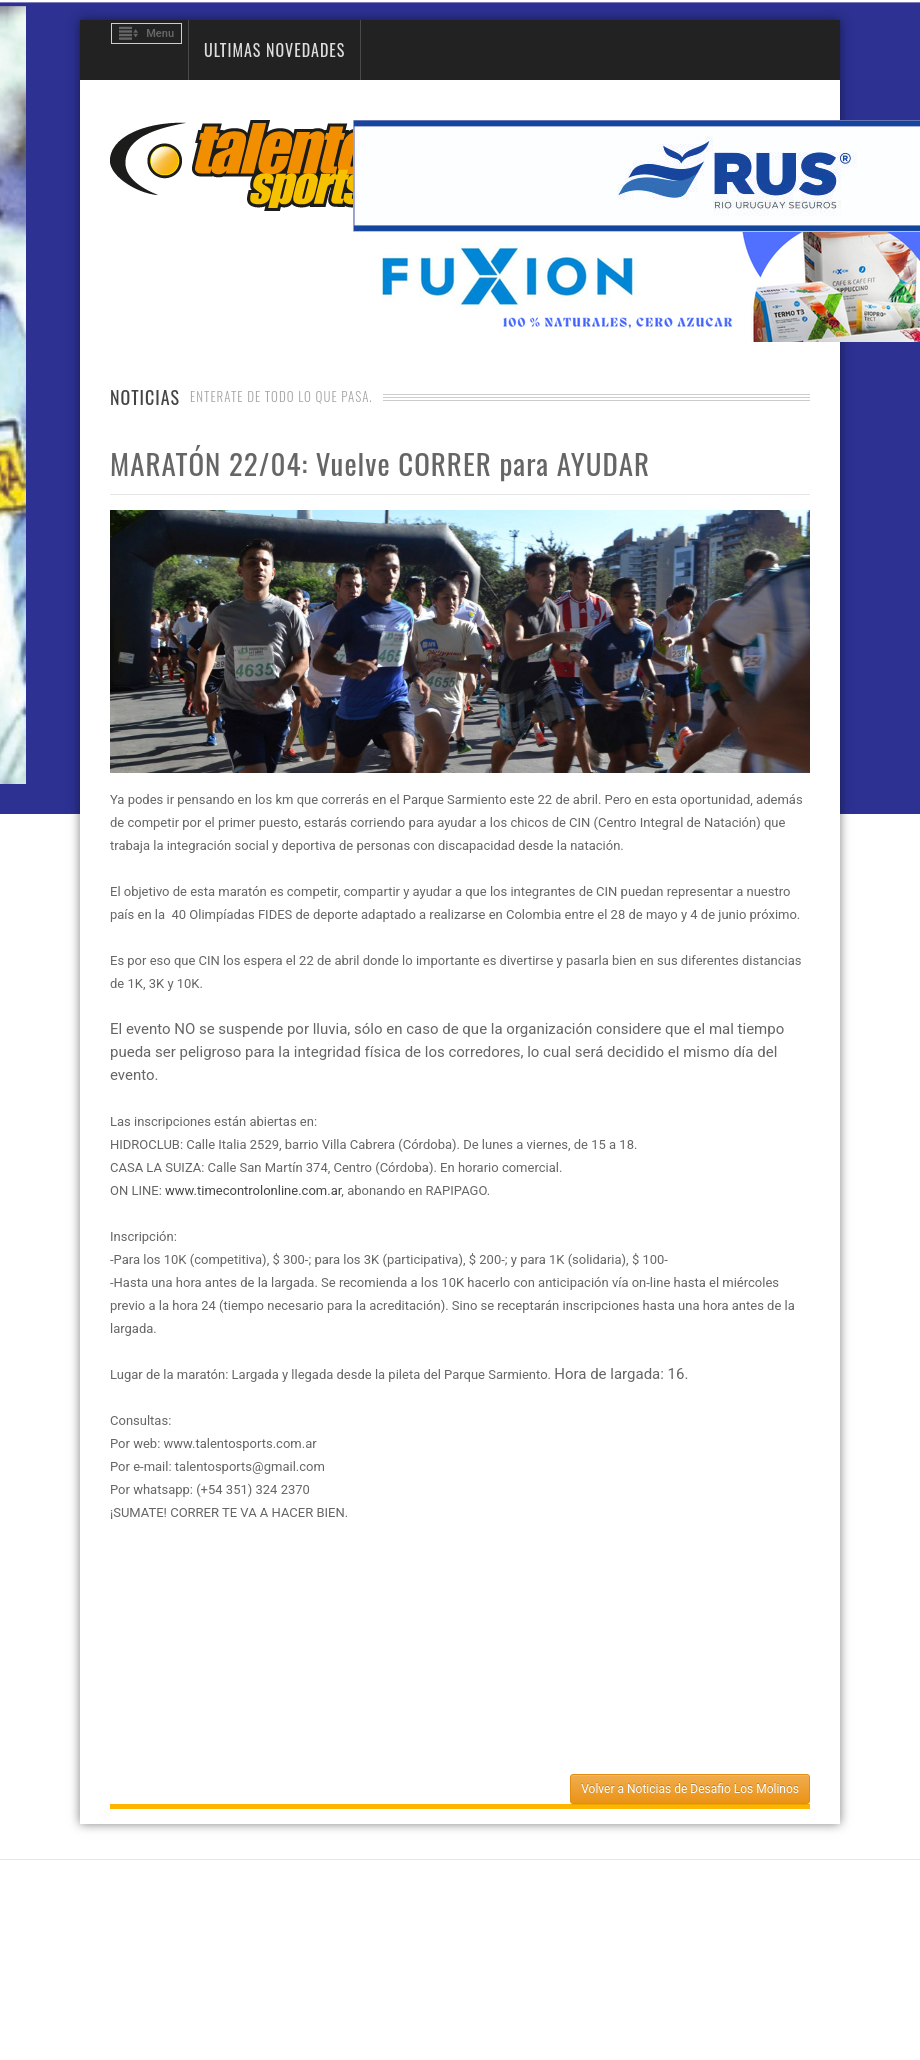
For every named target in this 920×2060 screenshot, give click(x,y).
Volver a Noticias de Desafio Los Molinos (690, 1789)
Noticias (145, 397)
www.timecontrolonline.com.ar (253, 1190)
